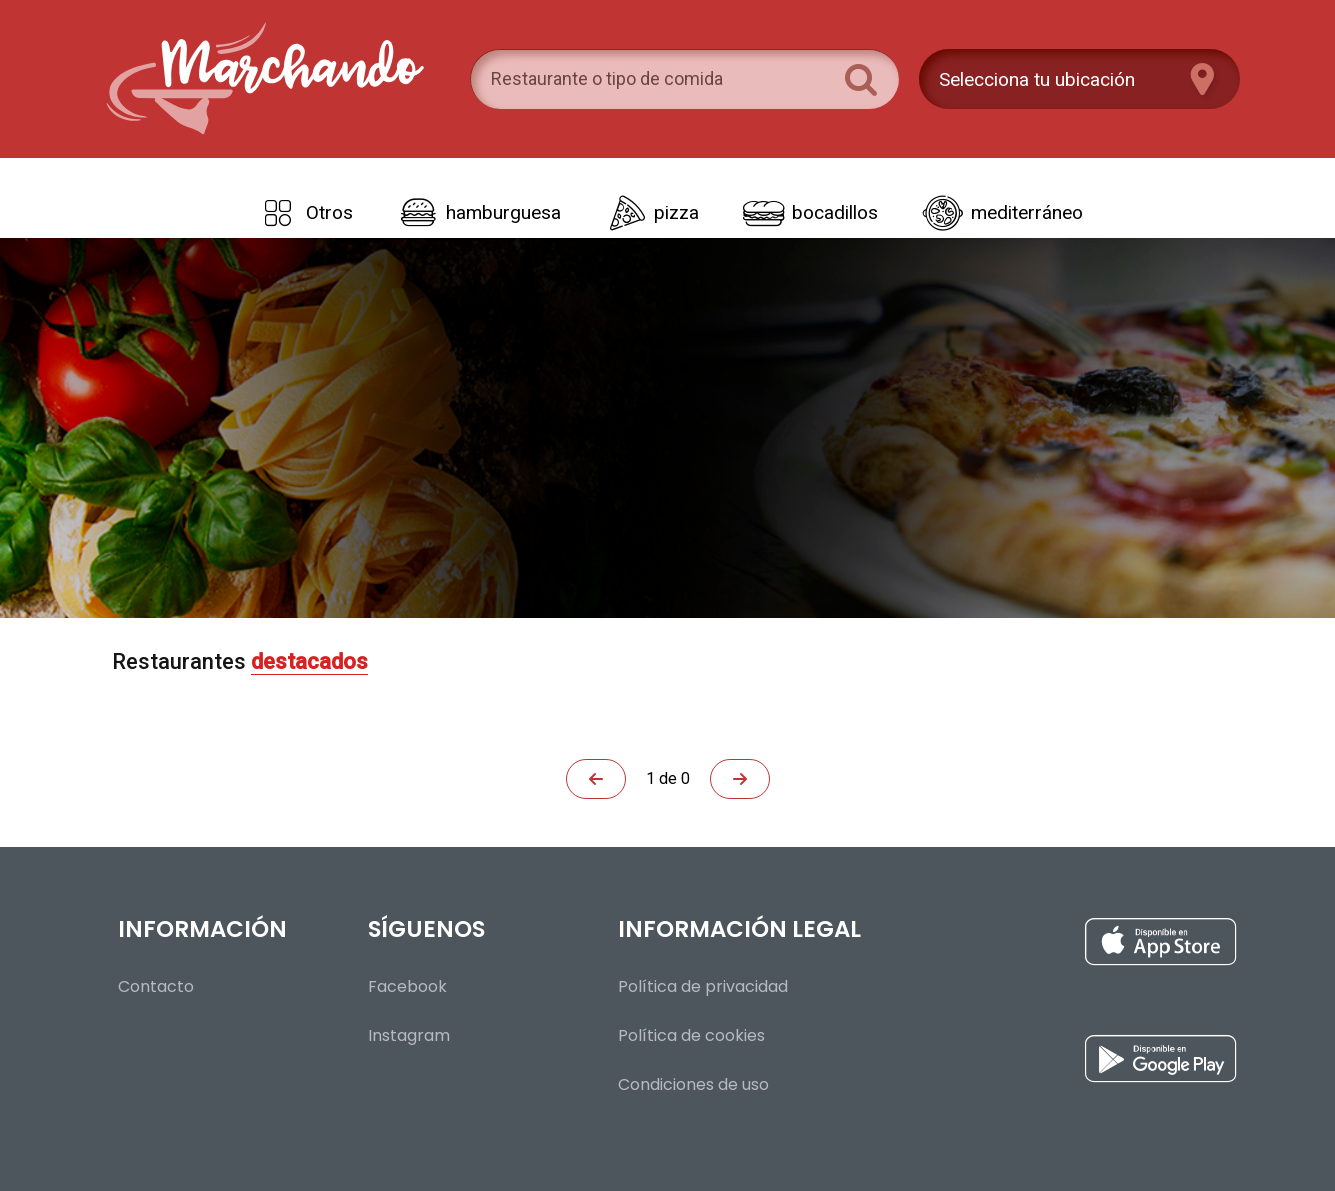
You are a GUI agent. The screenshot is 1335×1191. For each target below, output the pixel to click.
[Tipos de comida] (667, 198)
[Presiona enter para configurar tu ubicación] (1079, 79)
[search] (659, 79)
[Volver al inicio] (263, 79)
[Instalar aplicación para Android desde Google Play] (1053, 1064)
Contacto (156, 986)
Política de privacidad (703, 986)
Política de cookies (691, 1035)
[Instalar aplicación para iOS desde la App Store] (1053, 947)
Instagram (409, 1035)
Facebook (407, 986)
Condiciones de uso (693, 1084)
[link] (303, 213)
